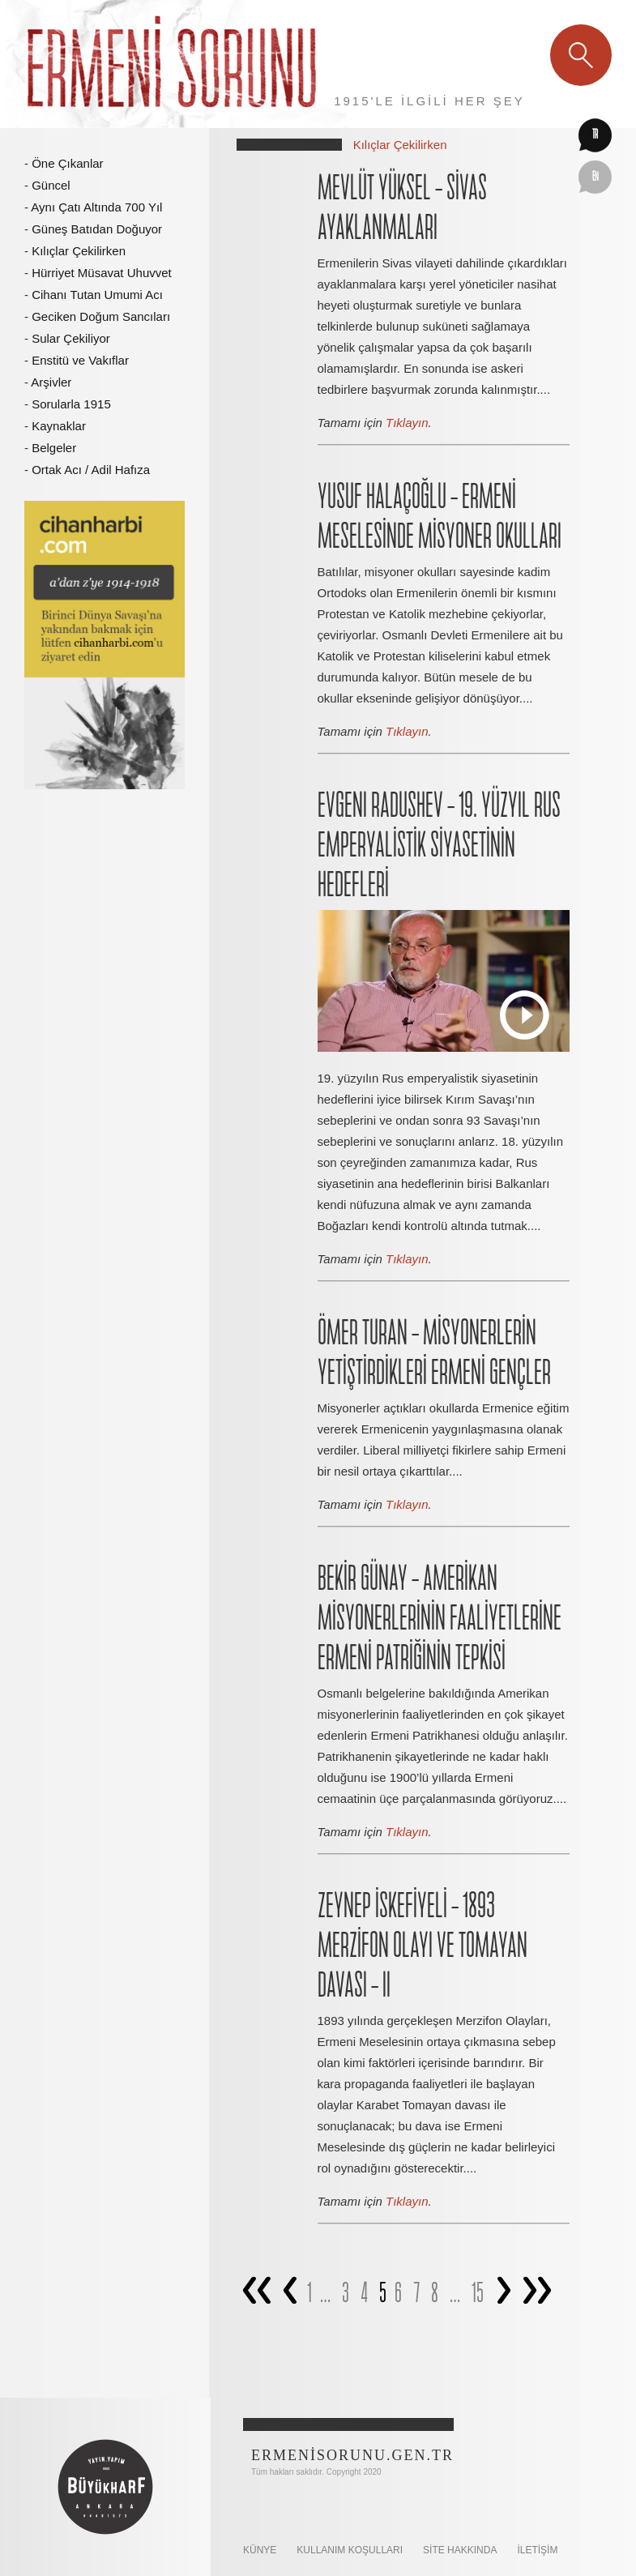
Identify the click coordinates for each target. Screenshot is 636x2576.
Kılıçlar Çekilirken (79, 251)
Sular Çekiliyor (71, 338)
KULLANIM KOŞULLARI (350, 2550)
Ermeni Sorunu (173, 64)
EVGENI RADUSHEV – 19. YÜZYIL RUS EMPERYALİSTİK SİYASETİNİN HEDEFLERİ (439, 846)
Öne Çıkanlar (67, 163)
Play (524, 1015)
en (595, 177)
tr (595, 135)
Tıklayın (407, 422)
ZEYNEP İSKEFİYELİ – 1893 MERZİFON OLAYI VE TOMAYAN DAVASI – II (422, 1947)
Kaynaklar (59, 426)
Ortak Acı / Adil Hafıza (91, 469)
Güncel (51, 185)
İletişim (537, 2550)
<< (255, 2295)
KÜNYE (259, 2550)
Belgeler (54, 448)
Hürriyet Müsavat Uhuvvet (102, 273)
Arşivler (51, 382)
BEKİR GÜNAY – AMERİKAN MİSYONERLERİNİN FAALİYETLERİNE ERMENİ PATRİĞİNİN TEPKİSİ (439, 1619)
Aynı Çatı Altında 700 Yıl (96, 207)
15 (478, 2294)
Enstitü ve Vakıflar (80, 360)
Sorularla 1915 (71, 404)
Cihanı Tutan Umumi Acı (97, 294)
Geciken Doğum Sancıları (101, 316)
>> (535, 2295)
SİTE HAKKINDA (460, 2550)
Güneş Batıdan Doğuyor (97, 229)
